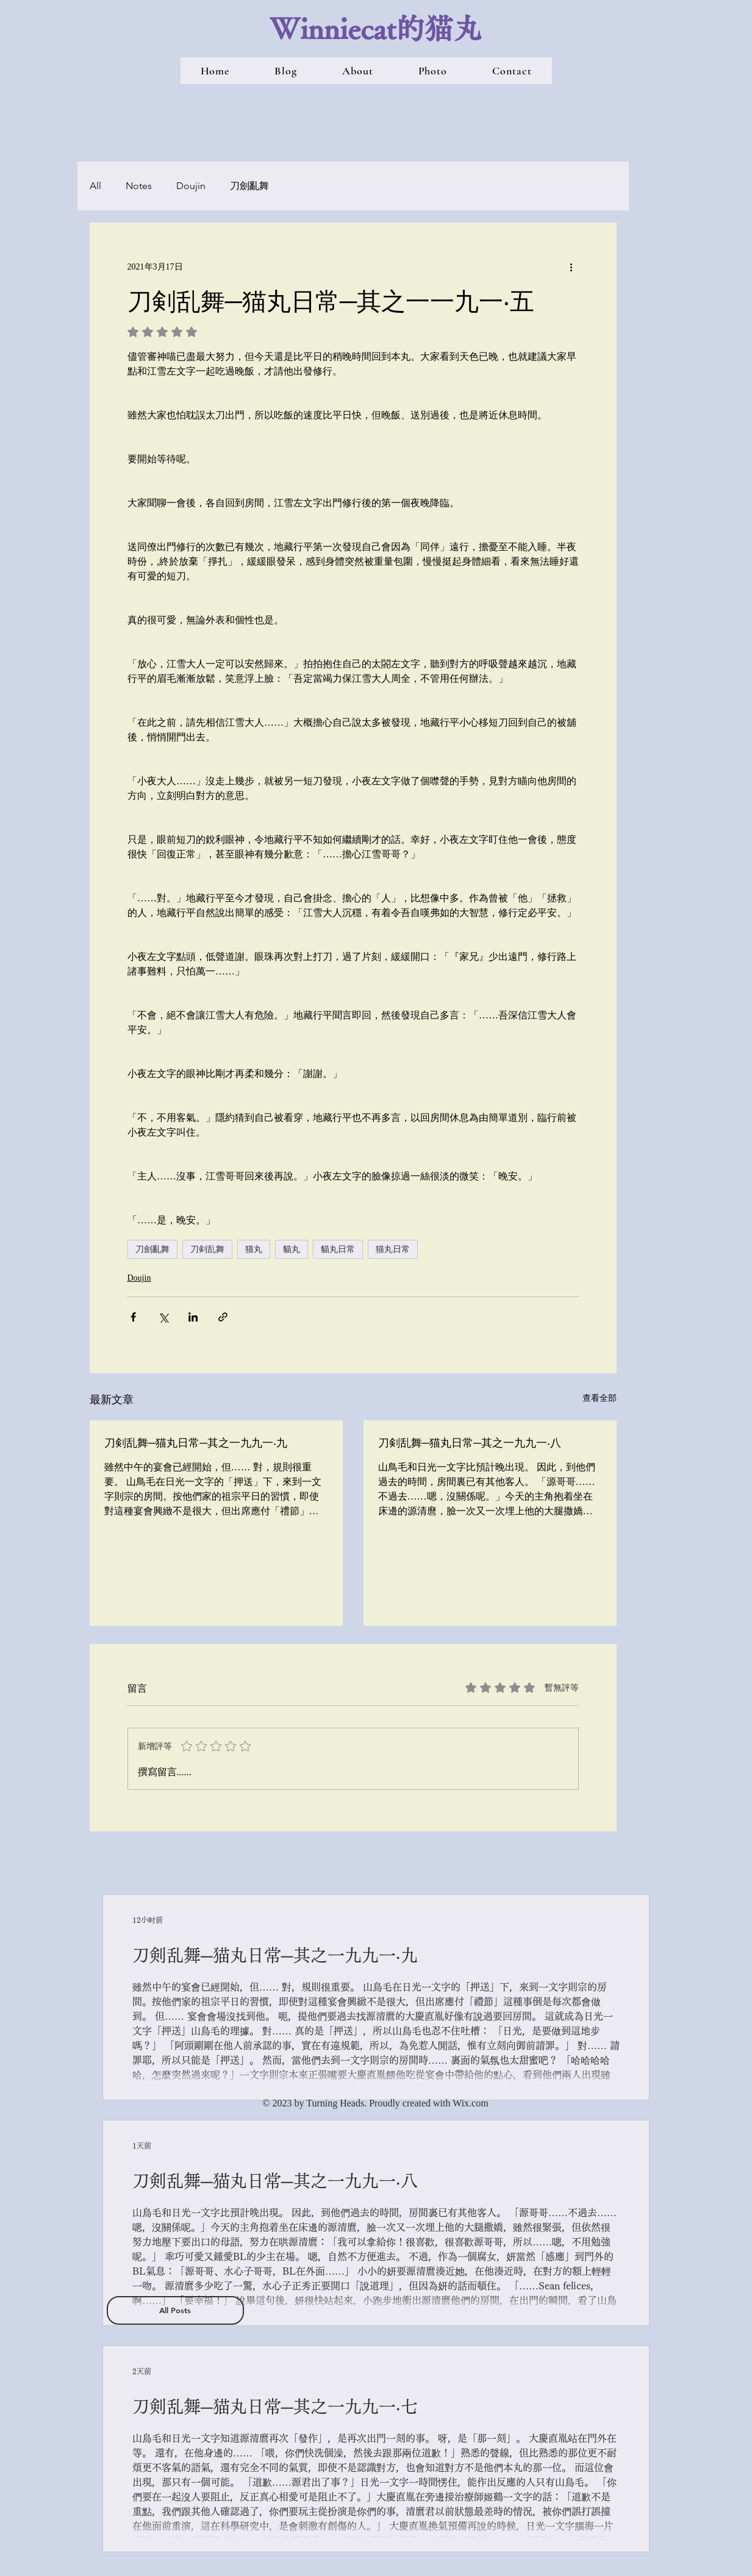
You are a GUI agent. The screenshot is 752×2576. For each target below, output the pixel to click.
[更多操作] (571, 266)
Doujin (191, 185)
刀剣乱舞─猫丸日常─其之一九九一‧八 (470, 1442)
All (95, 185)
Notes (139, 185)
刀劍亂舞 (249, 185)
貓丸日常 (338, 1248)
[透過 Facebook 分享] (133, 1317)
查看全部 (599, 1398)
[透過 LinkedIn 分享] (193, 1317)
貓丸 (291, 1248)
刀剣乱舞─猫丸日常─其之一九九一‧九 (196, 1442)
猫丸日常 (393, 1248)
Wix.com (470, 2103)
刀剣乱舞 (207, 1248)
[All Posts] (175, 2310)
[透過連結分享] (223, 1317)
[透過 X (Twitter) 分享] (163, 1317)
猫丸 (253, 1248)
